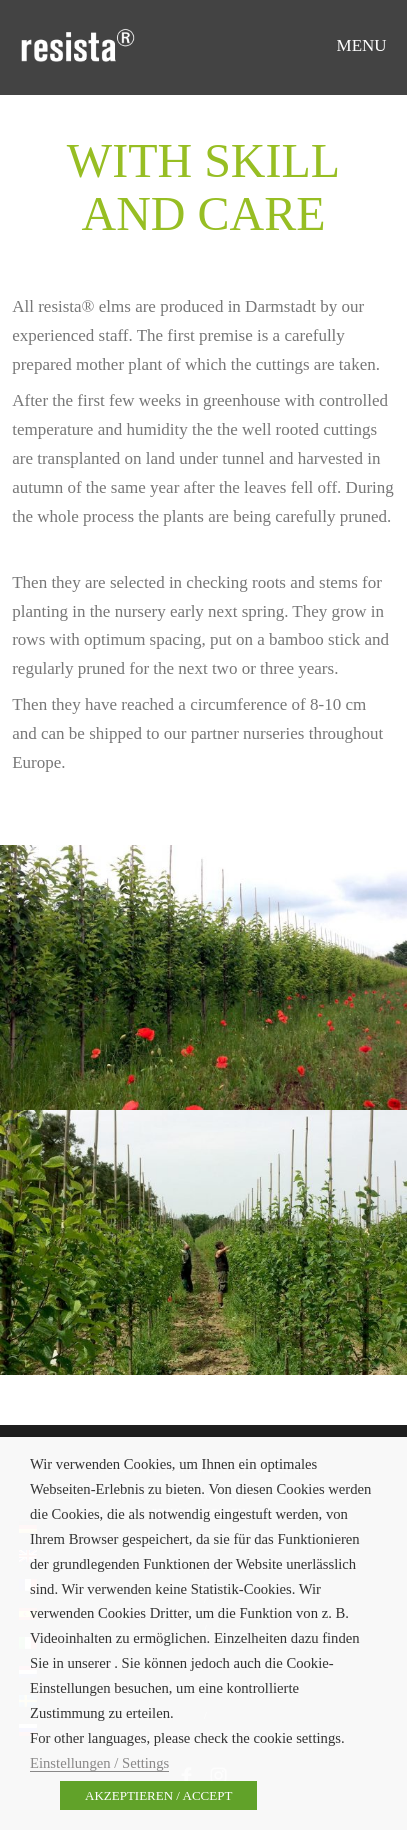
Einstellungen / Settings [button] (99, 1763)
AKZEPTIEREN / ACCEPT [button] (158, 1795)
